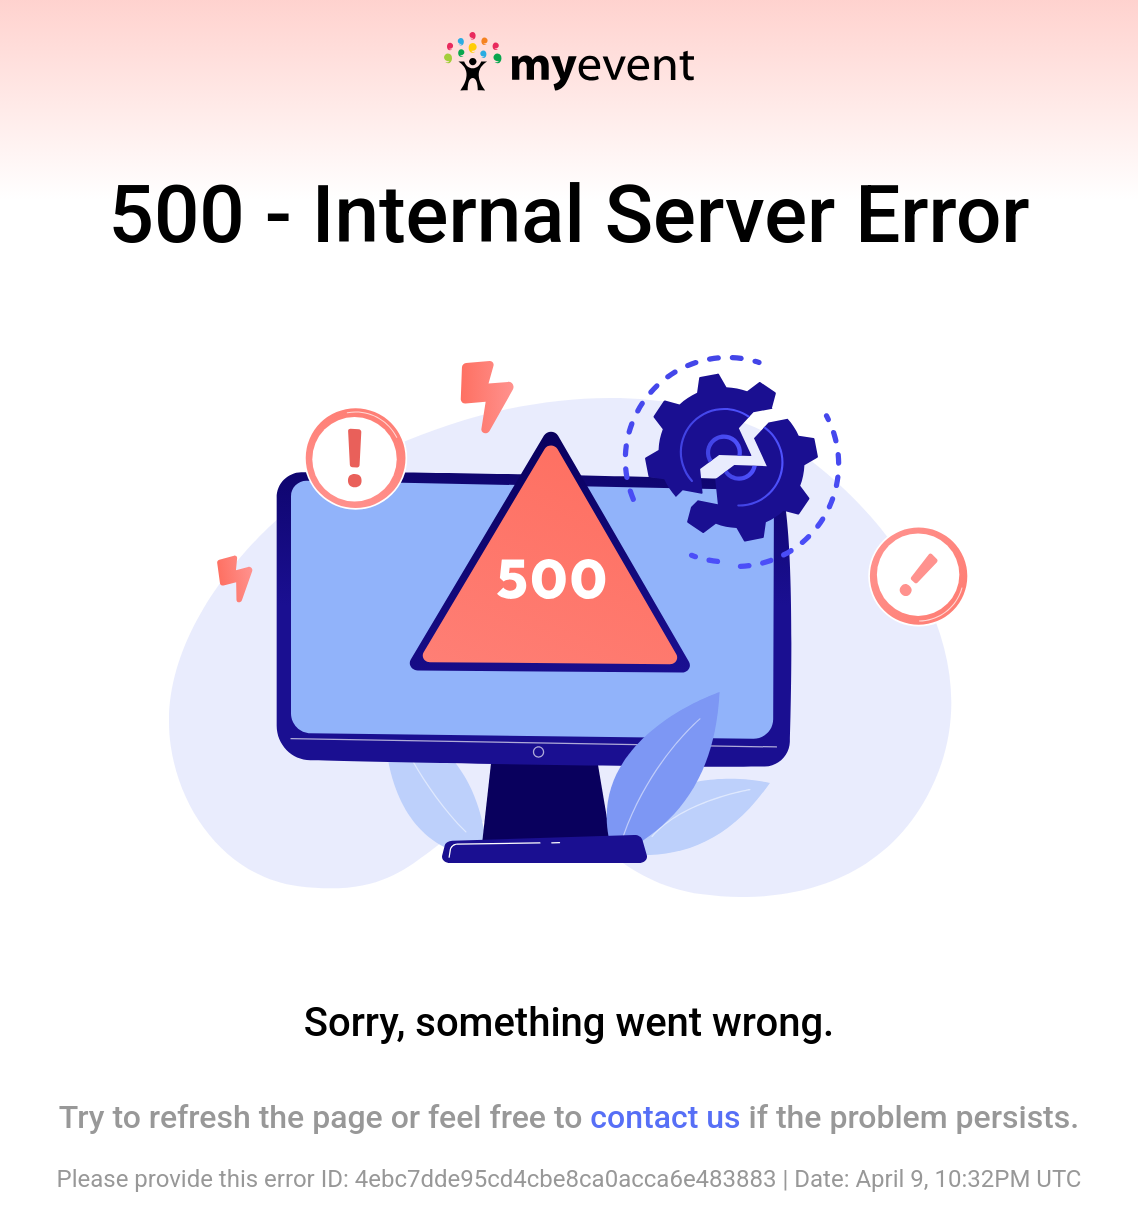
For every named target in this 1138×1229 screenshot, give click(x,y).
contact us (665, 1117)
